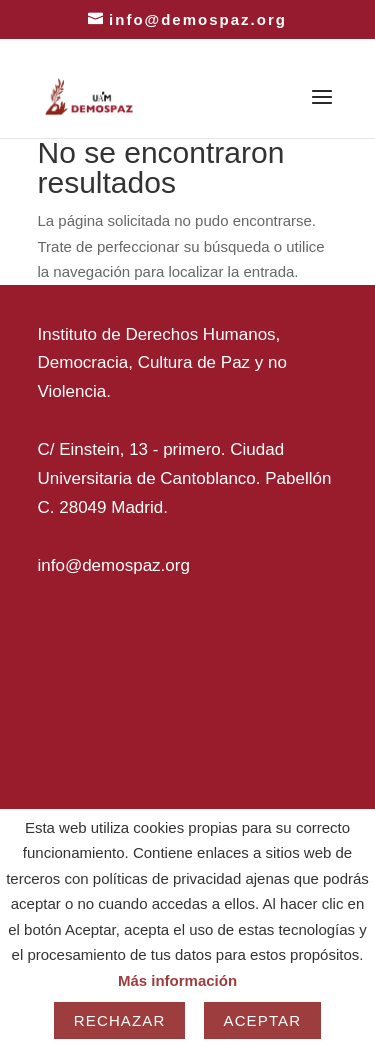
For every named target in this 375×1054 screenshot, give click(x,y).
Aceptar (263, 1020)
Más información (177, 980)
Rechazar (120, 1020)
